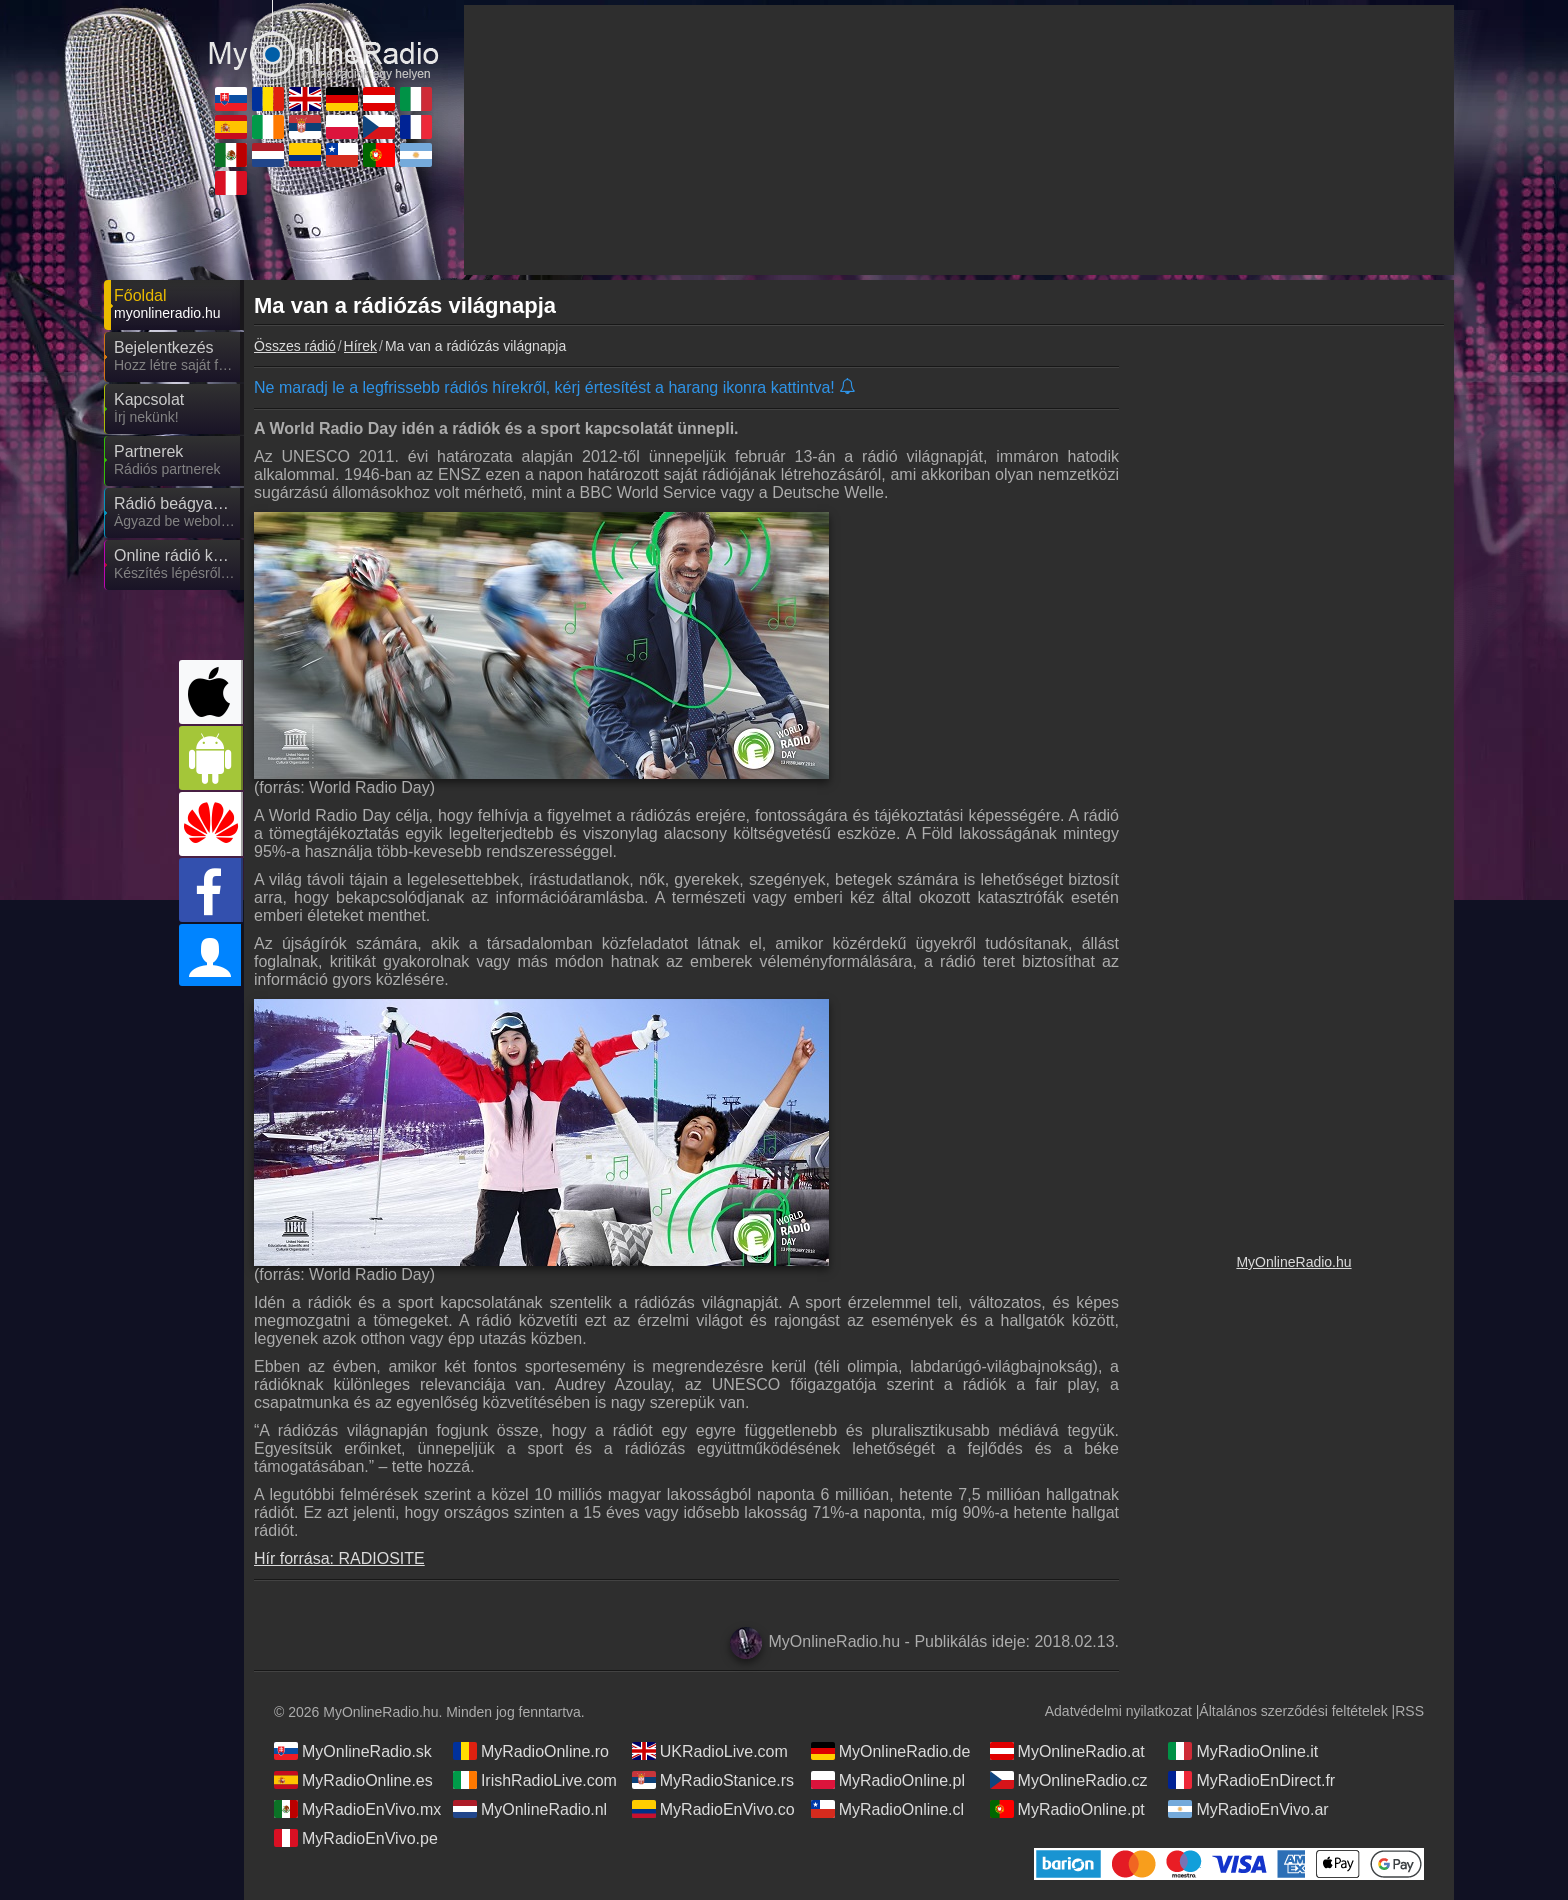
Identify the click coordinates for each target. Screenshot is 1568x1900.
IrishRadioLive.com (535, 1780)
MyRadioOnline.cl (887, 1809)
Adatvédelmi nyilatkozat (1118, 1711)
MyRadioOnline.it (1243, 1751)
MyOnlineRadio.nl (530, 1809)
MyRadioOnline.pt (1067, 1809)
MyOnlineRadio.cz (1069, 1780)
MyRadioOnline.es (353, 1780)
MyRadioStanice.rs (713, 1780)
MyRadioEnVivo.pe (356, 1838)
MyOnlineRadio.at (1067, 1751)
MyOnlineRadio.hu (1293, 1262)
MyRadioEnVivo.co (713, 1809)
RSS (1409, 1711)
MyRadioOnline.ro (531, 1751)
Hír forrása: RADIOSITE (339, 1558)
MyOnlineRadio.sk (353, 1751)
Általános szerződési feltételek (1293, 1711)
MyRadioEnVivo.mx (357, 1809)
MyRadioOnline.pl (888, 1780)
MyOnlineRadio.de (891, 1751)
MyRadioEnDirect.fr (1251, 1780)
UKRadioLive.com (710, 1751)
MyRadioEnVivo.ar (1248, 1809)
